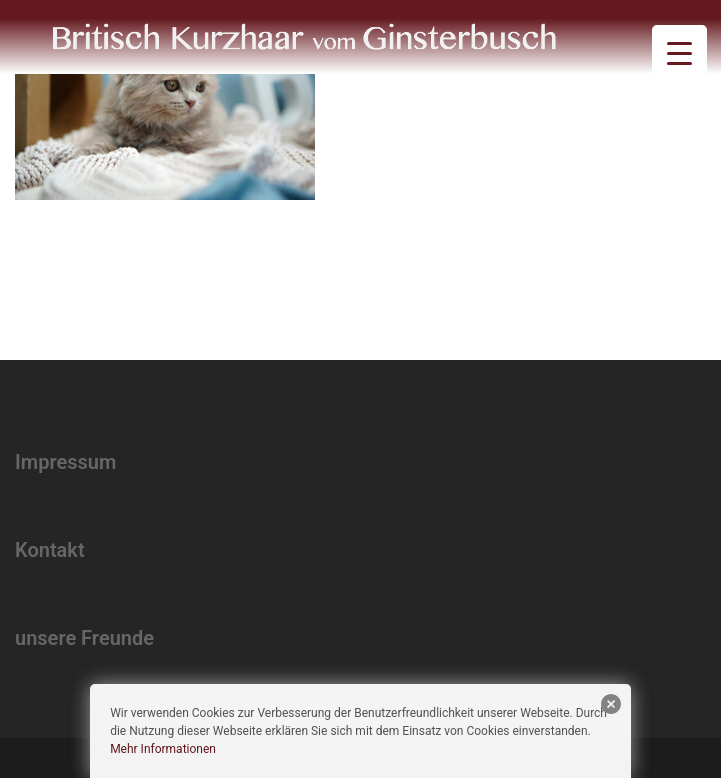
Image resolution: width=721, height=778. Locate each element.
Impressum (65, 462)
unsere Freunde (84, 638)
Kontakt (50, 550)
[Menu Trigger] (679, 52)
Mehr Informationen (163, 749)
